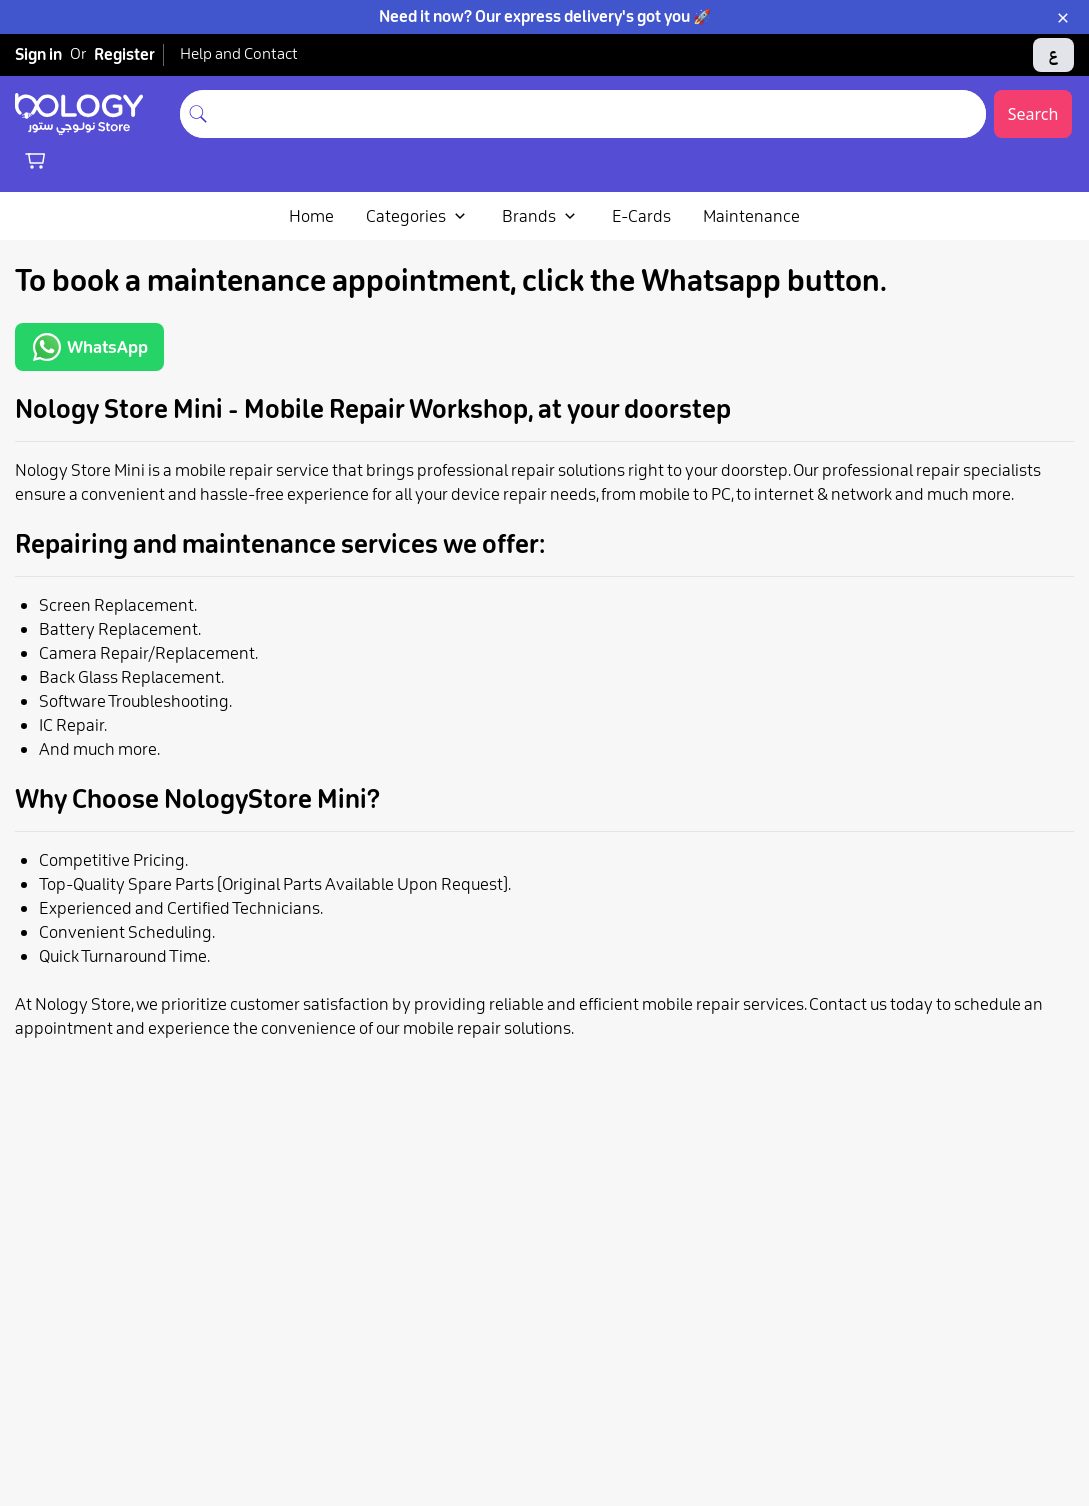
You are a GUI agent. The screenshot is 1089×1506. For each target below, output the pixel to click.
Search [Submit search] (1033, 114)
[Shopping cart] (35, 160)
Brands (541, 216)
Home (311, 216)
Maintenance (751, 216)
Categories (418, 216)
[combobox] (601, 114)
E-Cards (641, 216)
